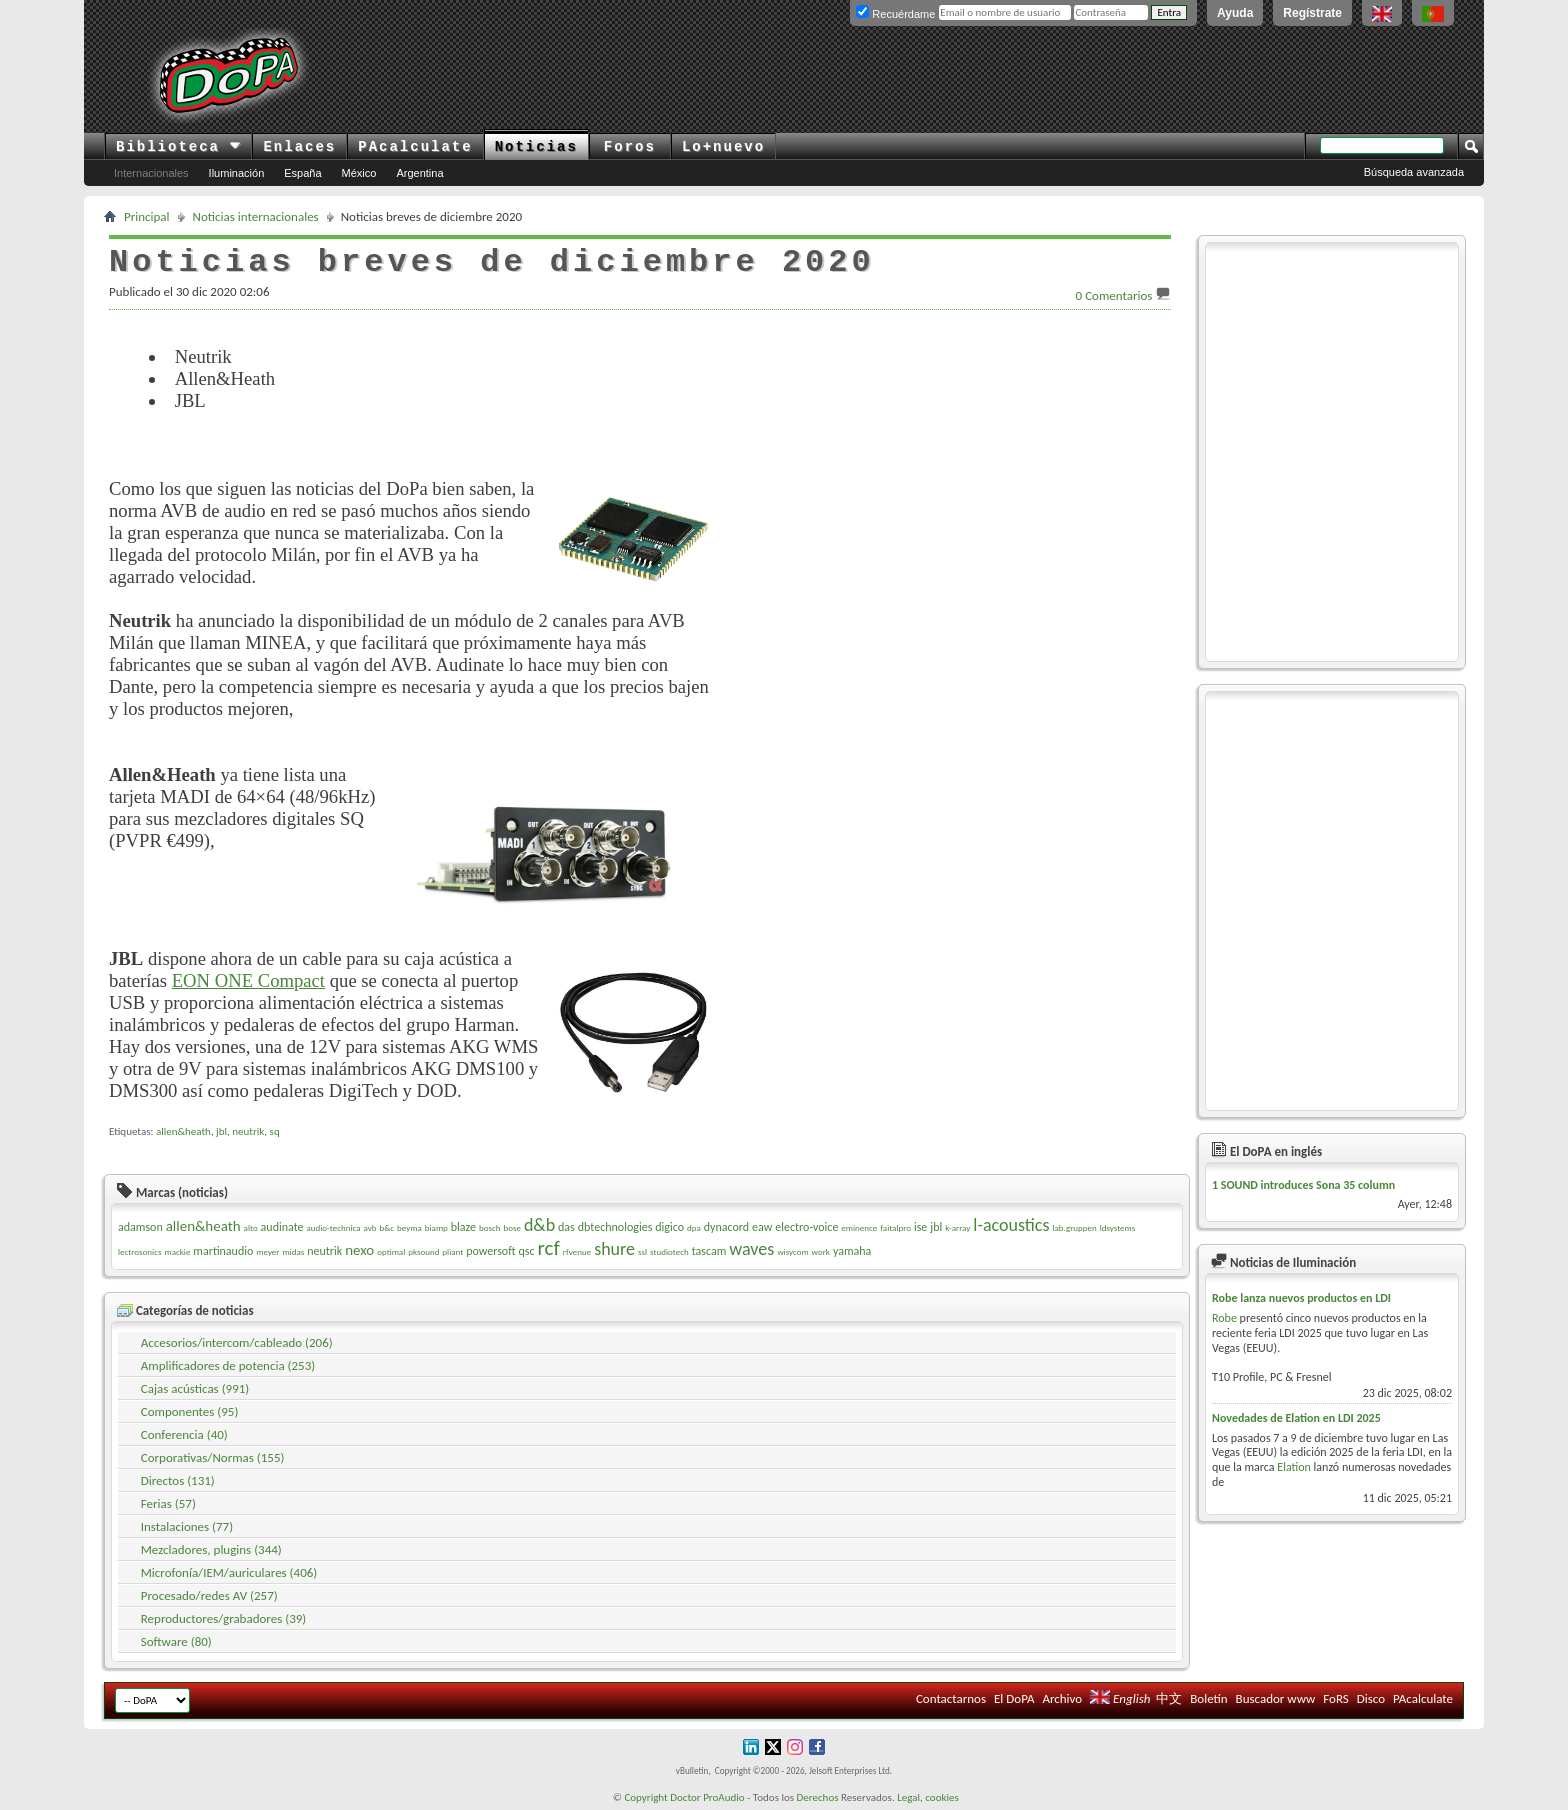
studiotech (669, 1251)
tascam (709, 1251)
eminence (859, 1227)
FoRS (1336, 1698)
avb (370, 1227)
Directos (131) (178, 1480)
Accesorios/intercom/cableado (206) (237, 1342)
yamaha (852, 1251)
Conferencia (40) (184, 1434)
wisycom (792, 1251)
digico (669, 1227)
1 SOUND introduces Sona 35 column (1303, 1185)
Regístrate (1312, 13)
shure (614, 1249)
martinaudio (223, 1251)
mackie (177, 1251)
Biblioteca (178, 147)
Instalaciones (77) (187, 1526)
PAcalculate (415, 147)
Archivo (1062, 1698)
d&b (539, 1225)
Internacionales (151, 173)
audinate (282, 1227)
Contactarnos (951, 1698)
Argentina (419, 173)
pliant (452, 1251)
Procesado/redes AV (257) (209, 1595)
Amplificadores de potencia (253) (228, 1365)
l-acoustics (1011, 1225)
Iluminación (237, 173)
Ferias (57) (168, 1503)
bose (511, 1227)
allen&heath (183, 1131)
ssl (642, 1251)
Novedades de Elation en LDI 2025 (1296, 1418)
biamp (436, 1227)
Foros (630, 147)
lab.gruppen (1074, 1227)
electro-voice (806, 1227)
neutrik (248, 1131)
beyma (409, 1227)
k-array (957, 1227)
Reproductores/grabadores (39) (224, 1618)
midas (293, 1251)
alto (251, 1227)
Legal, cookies (928, 1797)
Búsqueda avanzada (1414, 172)
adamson (140, 1227)
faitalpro (895, 1227)
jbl (221, 1131)
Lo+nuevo (723, 147)
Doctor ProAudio (707, 1797)
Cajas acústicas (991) (195, 1388)
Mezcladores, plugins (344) (211, 1549)
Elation (1294, 1467)
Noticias (536, 147)
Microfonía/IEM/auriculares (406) (229, 1572)
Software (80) (176, 1641)
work (821, 1251)
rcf (549, 1248)
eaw (762, 1227)
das (566, 1227)
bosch (490, 1227)
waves (751, 1249)
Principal (147, 216)
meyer (267, 1251)
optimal (391, 1251)
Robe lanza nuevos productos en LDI (1301, 1298)
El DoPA (1014, 1698)
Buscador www (1276, 1698)
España (302, 173)
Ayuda (1235, 13)
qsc (527, 1251)
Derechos (818, 1797)
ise (920, 1227)
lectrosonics (140, 1251)
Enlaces (299, 147)
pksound (423, 1251)
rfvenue (577, 1251)
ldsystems (1118, 1227)
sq (275, 1131)
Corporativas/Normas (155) (213, 1457)
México (359, 173)
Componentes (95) (190, 1411)
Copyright (645, 1797)
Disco (1371, 1698)
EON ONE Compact (248, 980)
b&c (386, 1227)
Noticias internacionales (256, 216)
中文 (1169, 1698)
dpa (694, 1227)
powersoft (490, 1251)
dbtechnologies (615, 1227)
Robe (1224, 1318)
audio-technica (333, 1227)
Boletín (1208, 1698)
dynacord (726, 1227)
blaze (463, 1227)
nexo (359, 1250)
